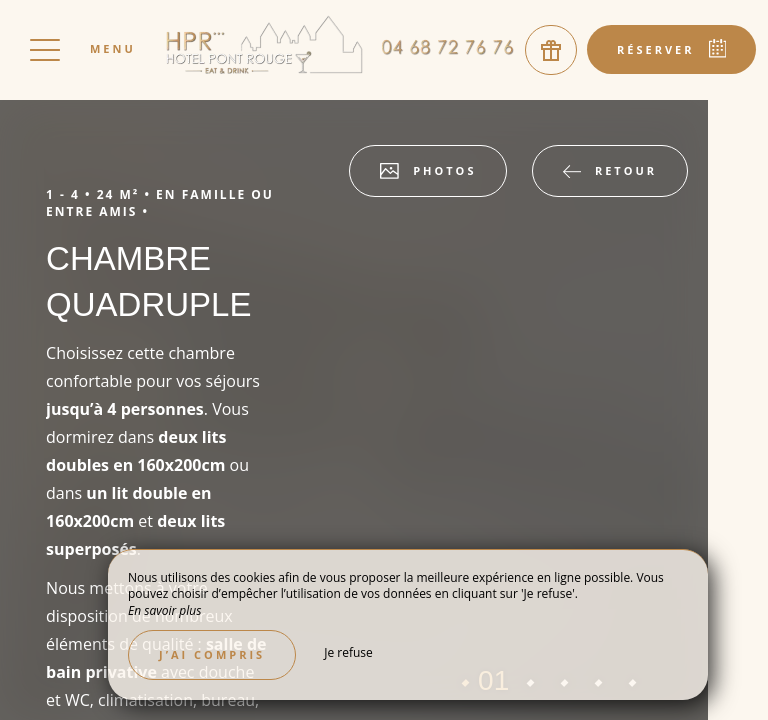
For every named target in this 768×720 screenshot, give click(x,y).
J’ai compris (212, 654)
